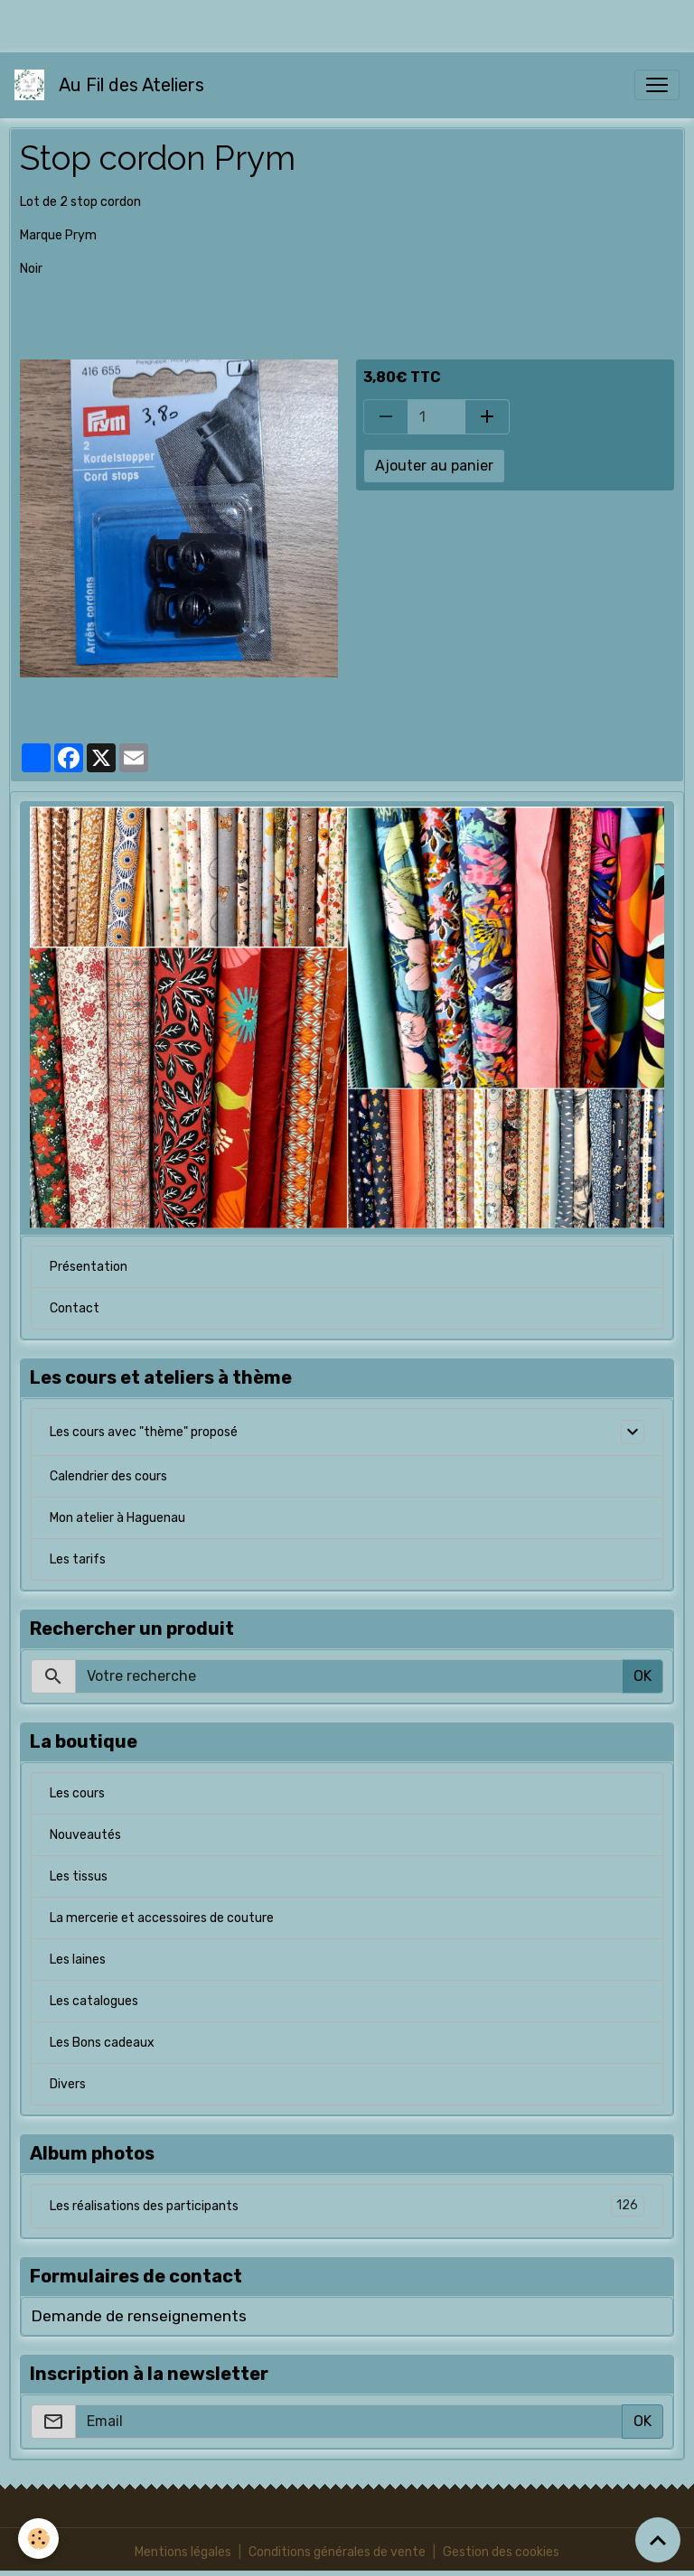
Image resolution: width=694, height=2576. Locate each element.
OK (642, 1676)
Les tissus (79, 1876)
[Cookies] (38, 2538)
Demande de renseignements (139, 2316)
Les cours (77, 1793)
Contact (74, 1308)
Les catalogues (94, 2001)
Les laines (78, 1959)
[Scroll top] (657, 2539)
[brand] (112, 85)
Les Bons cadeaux (102, 2042)
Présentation (88, 1266)
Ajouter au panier (434, 465)
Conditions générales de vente (337, 2552)
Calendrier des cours (108, 1476)
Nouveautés (85, 1835)
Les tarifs (78, 1559)
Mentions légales (183, 2552)
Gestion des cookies (501, 2552)
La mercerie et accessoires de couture (162, 1918)
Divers (68, 2084)
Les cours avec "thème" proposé (144, 1432)
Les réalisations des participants (347, 2206)
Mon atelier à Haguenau (117, 1518)
